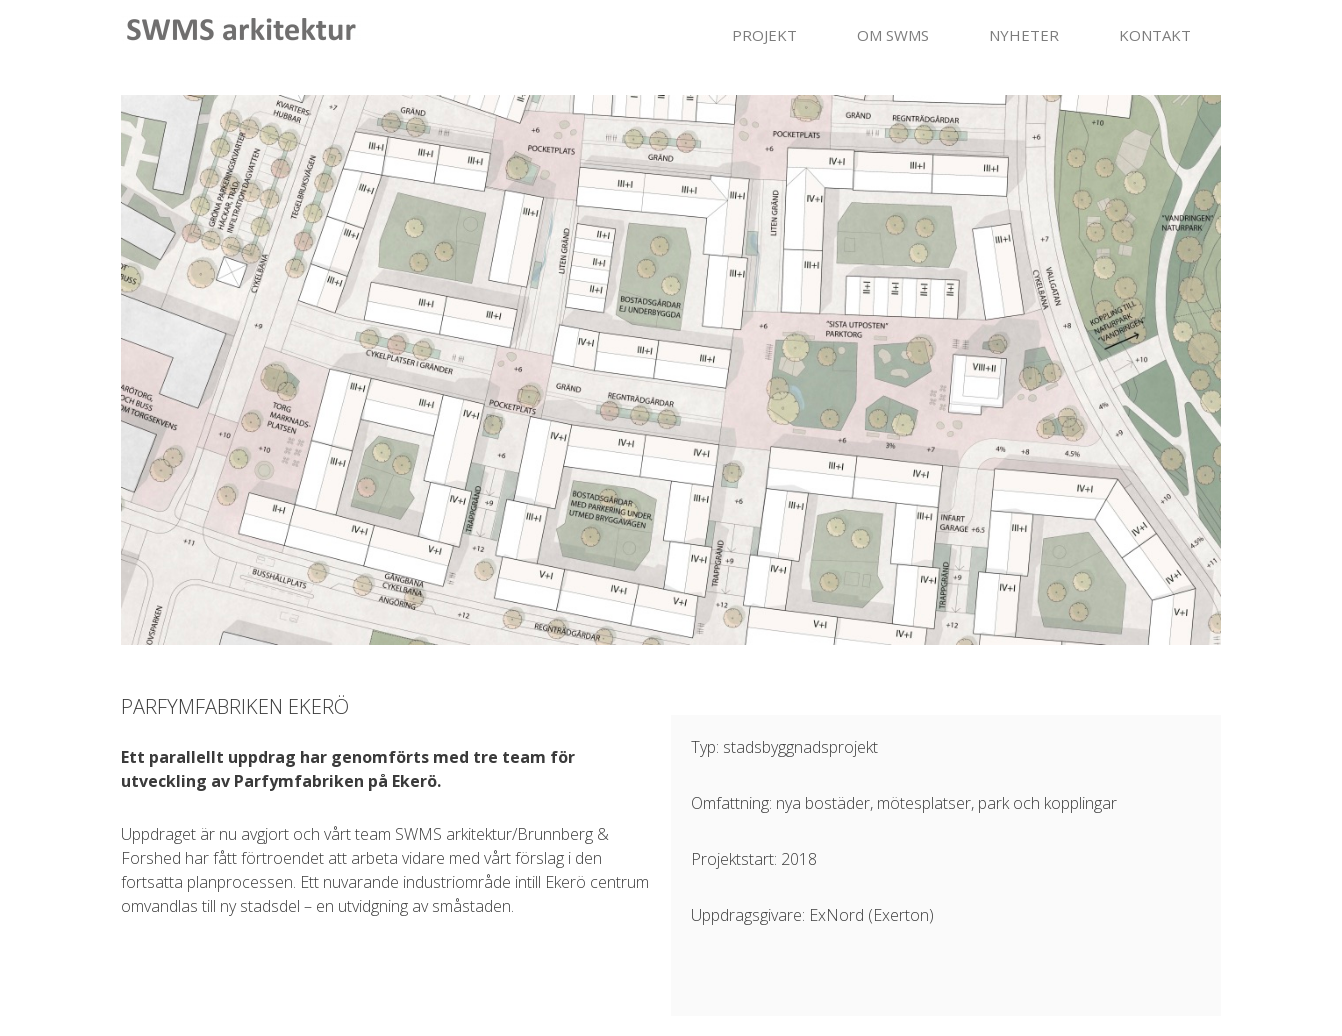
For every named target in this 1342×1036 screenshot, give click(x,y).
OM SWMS (893, 35)
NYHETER (1024, 35)
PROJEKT (764, 35)
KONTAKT (1155, 35)
